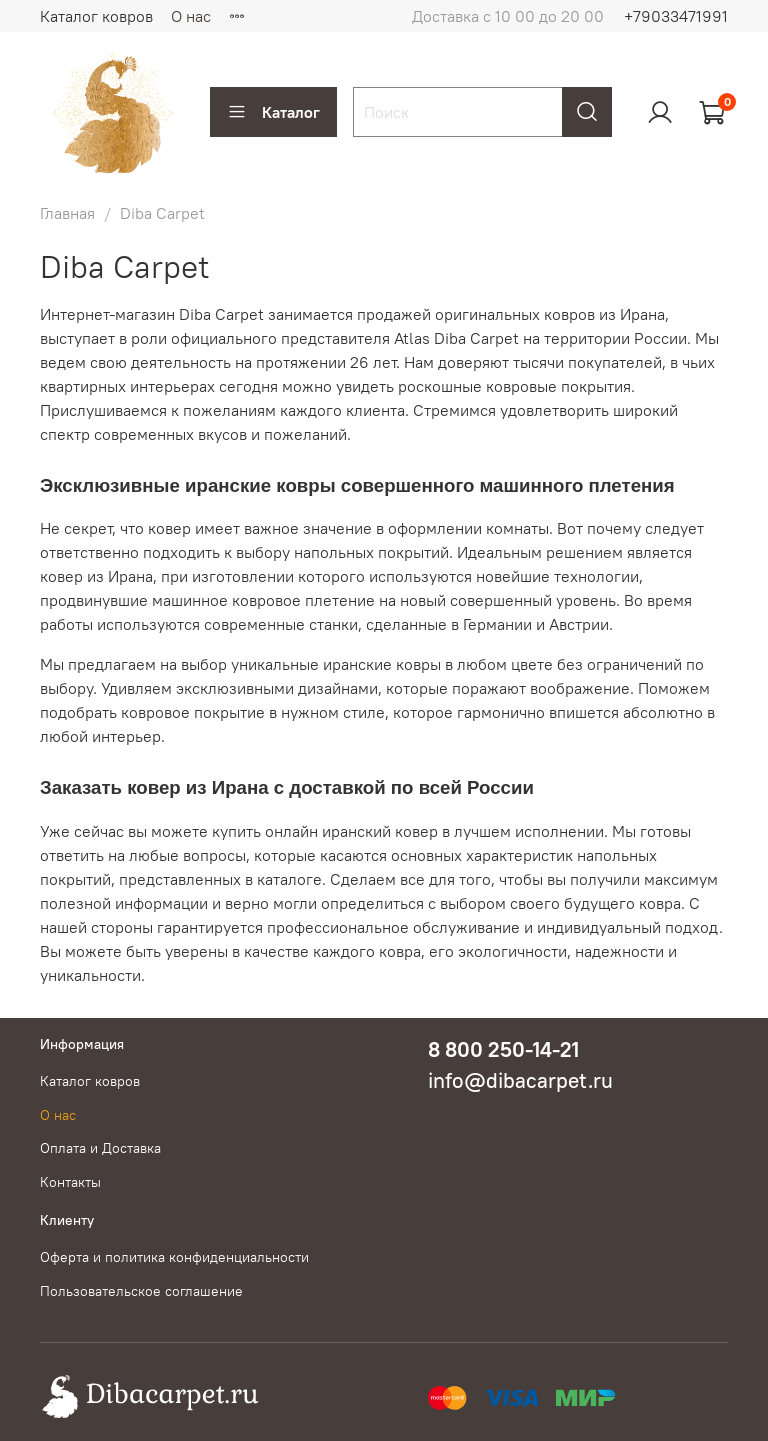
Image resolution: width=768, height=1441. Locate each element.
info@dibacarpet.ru (520, 1080)
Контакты (70, 1182)
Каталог (273, 112)
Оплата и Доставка (100, 1148)
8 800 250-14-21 (503, 1049)
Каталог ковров (96, 16)
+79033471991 (676, 16)
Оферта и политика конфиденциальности (174, 1257)
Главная (67, 213)
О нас (191, 16)
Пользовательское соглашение (141, 1291)
